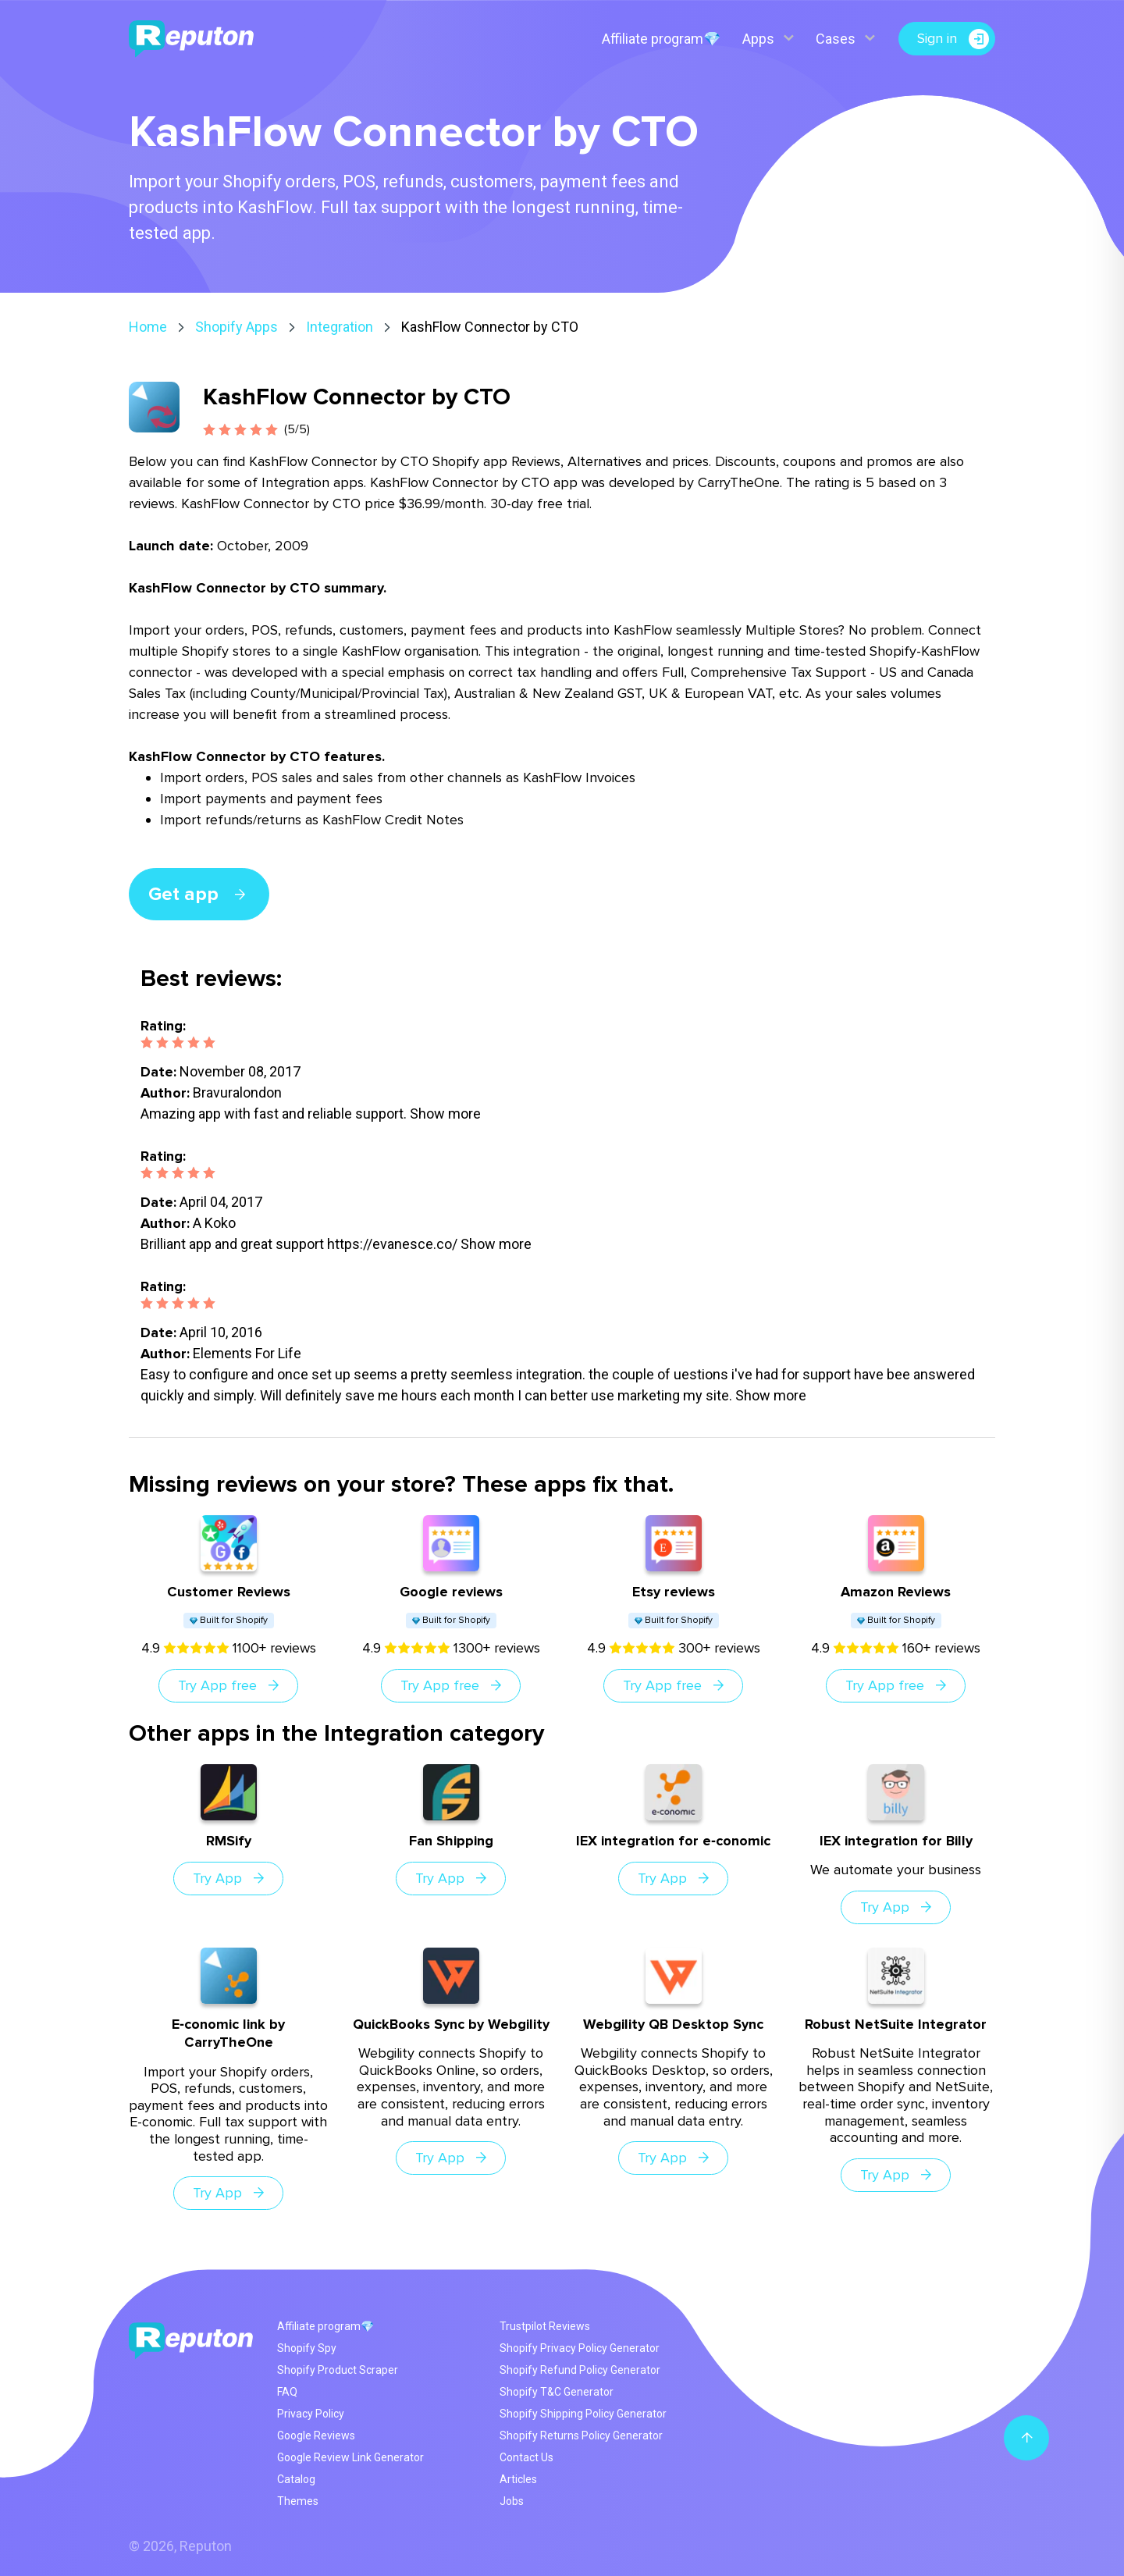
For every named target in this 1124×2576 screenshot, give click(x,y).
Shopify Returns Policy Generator (581, 2435)
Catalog (296, 2479)
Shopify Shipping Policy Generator (583, 2413)
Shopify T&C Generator (557, 2392)
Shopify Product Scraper (337, 2370)
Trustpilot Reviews (545, 2326)
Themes (297, 2501)
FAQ (287, 2392)
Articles (518, 2479)
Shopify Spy (306, 2348)
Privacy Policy (310, 2413)
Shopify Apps (236, 326)
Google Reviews (316, 2435)
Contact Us (526, 2457)
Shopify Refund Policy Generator (580, 2370)
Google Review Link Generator (350, 2457)
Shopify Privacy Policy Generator (580, 2348)
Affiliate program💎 (660, 38)
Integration (339, 326)
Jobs (512, 2501)
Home (148, 326)
